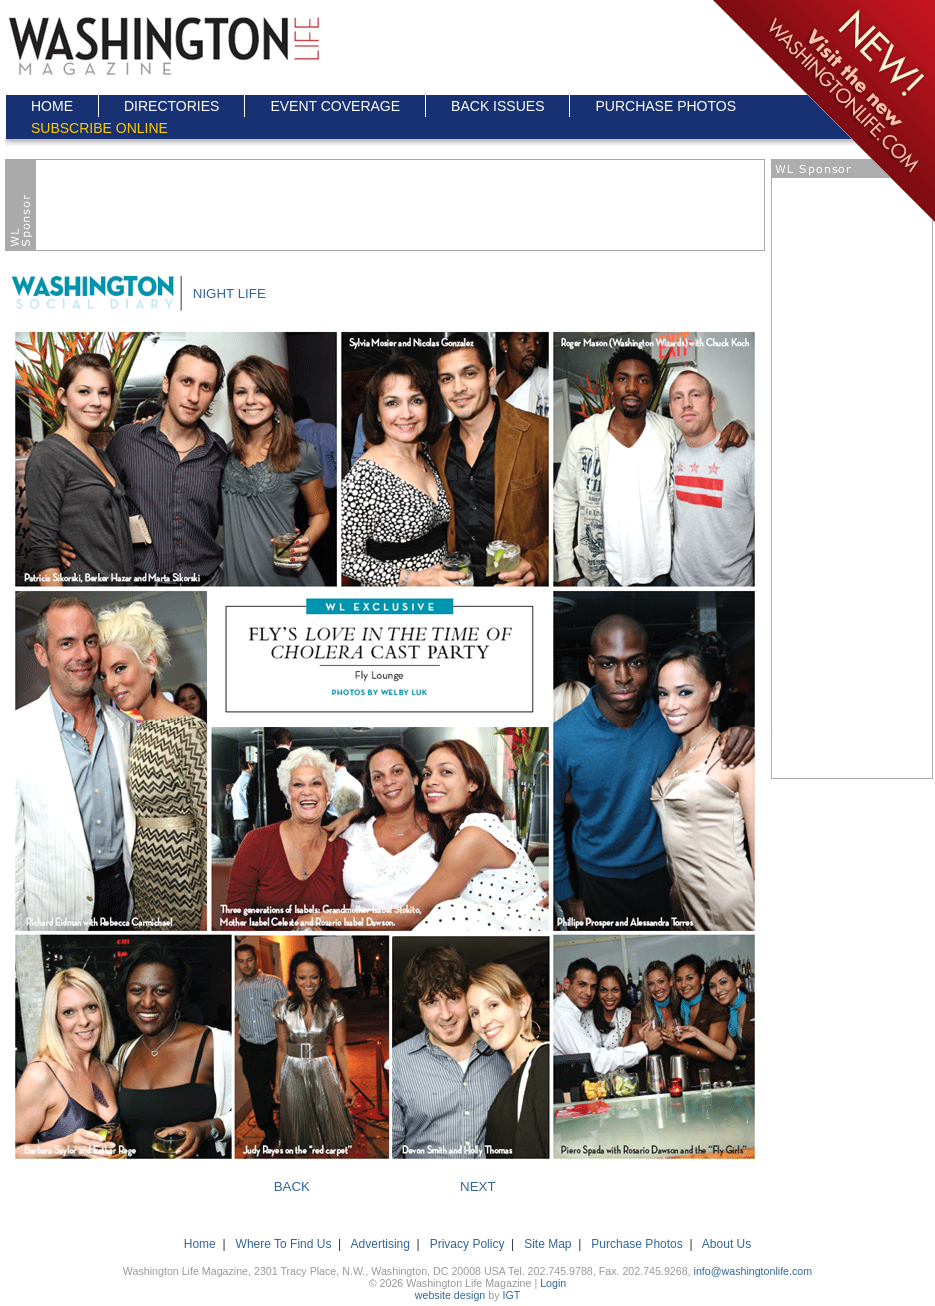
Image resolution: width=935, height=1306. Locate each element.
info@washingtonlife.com (753, 1271)
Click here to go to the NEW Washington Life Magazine (822, 112)
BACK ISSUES (497, 106)
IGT (511, 1295)
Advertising (380, 1244)
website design (450, 1295)
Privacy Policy (467, 1244)
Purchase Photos (636, 1244)
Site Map (547, 1244)
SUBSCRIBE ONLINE (99, 128)
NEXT (478, 1186)
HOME (52, 106)
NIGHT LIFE (229, 293)
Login (553, 1283)
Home (200, 1244)
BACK (292, 1186)
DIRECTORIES (171, 106)
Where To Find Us (284, 1244)
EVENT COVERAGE (335, 106)
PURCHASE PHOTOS (665, 106)
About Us (726, 1244)
